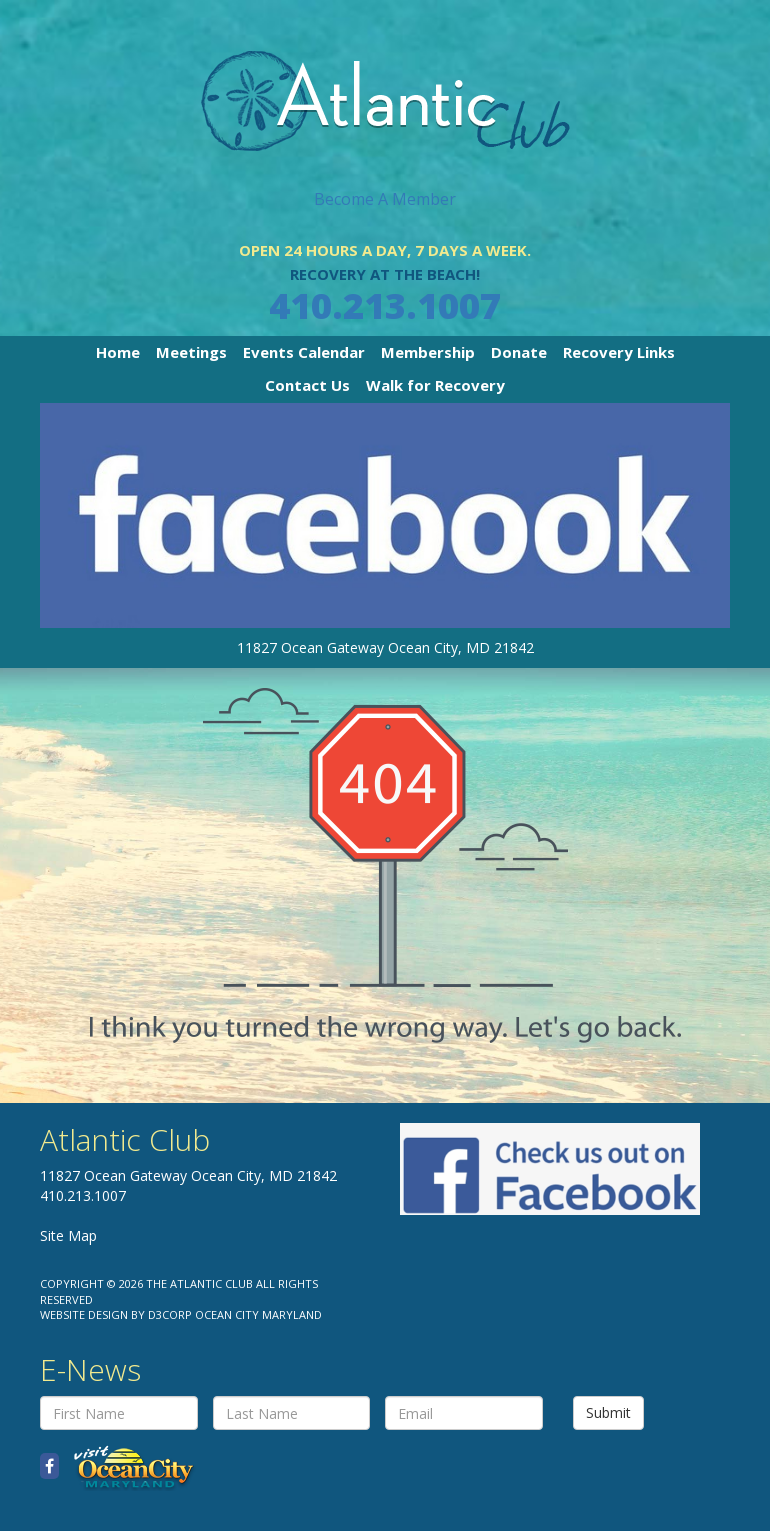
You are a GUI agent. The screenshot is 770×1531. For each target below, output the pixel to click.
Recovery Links (619, 352)
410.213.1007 (385, 305)
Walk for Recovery (435, 385)
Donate (519, 352)
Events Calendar (304, 352)
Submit (608, 1412)
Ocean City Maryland (258, 1314)
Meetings (191, 352)
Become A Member (385, 199)
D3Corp (170, 1314)
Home (118, 352)
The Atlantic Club (199, 1283)
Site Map (68, 1235)
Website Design (84, 1314)
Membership (428, 352)
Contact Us (307, 385)
